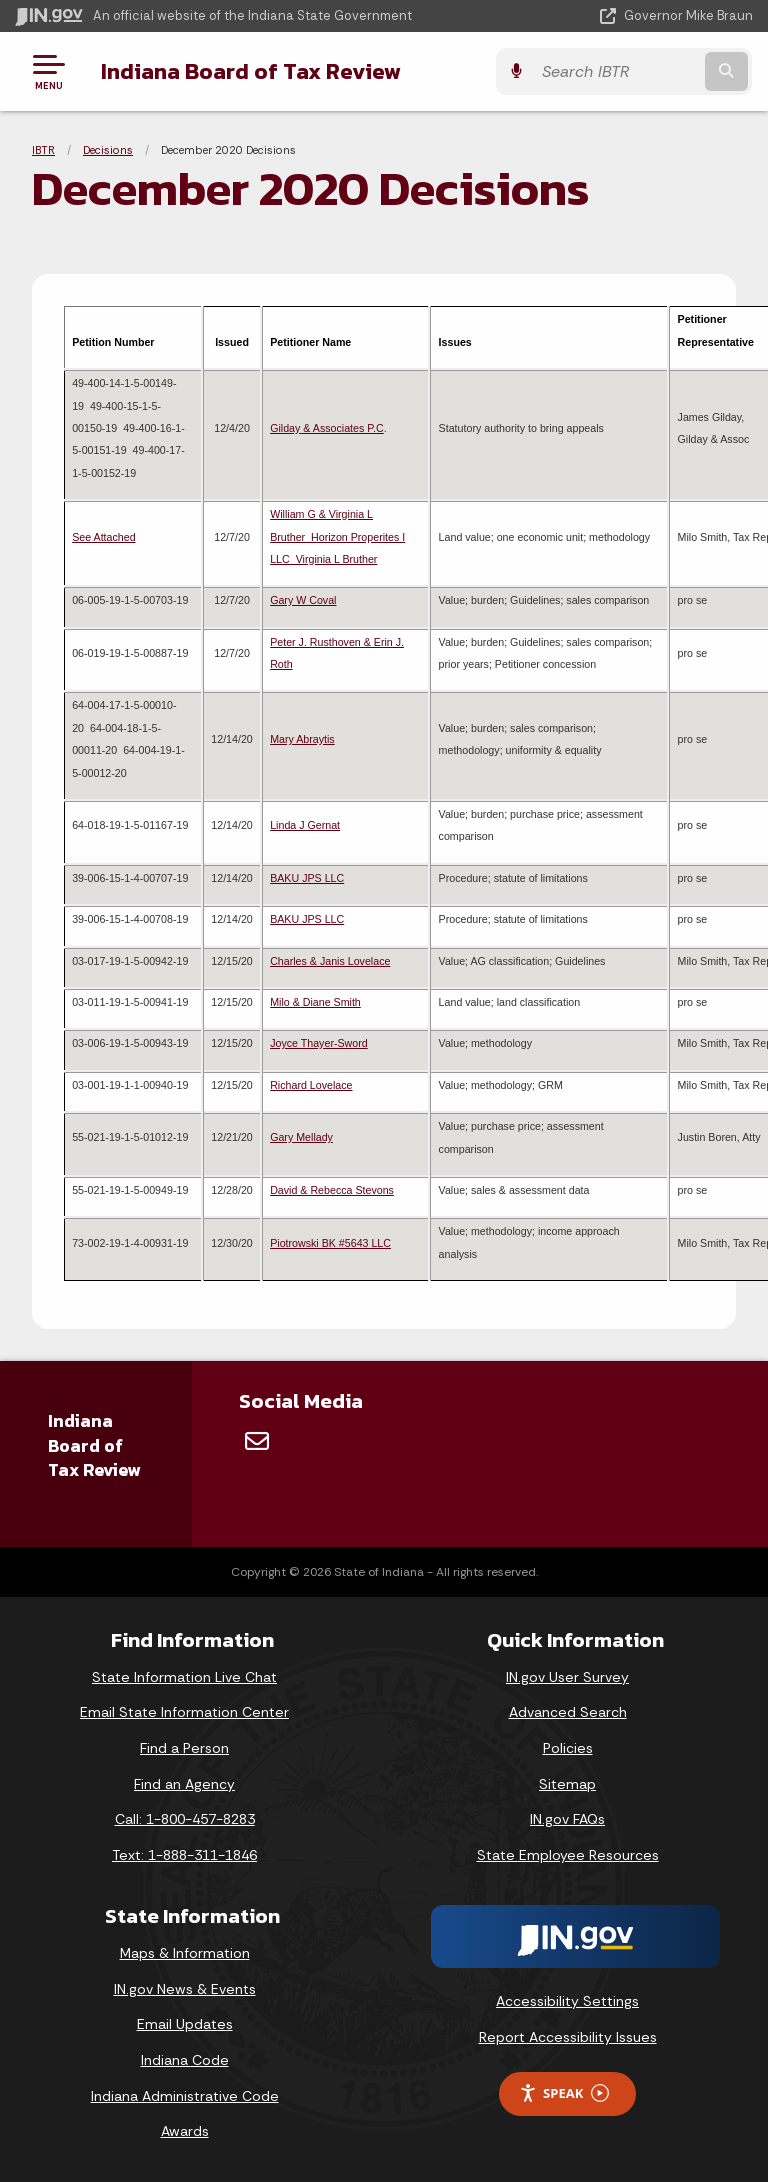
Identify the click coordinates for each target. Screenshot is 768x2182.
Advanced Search (568, 1712)
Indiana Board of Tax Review (250, 71)
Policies (568, 1748)
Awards (185, 2131)
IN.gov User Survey (567, 1677)
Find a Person (184, 1748)
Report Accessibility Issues (568, 2037)
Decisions (108, 150)
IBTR (43, 150)
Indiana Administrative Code (185, 2096)
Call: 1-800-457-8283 (185, 1819)
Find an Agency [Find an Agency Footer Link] (184, 1784)
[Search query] (645, 71)
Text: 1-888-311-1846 (184, 1855)
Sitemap (567, 1784)
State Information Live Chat (184, 1677)
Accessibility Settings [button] (567, 2001)
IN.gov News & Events (185, 1989)
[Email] (257, 1441)
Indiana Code (185, 2060)
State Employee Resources (568, 1855)
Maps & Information (185, 1953)
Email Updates (185, 2024)
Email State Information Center (184, 1712)
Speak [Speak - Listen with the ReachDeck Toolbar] (564, 2093)
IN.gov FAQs (567, 1819)
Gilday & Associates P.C (327, 428)
